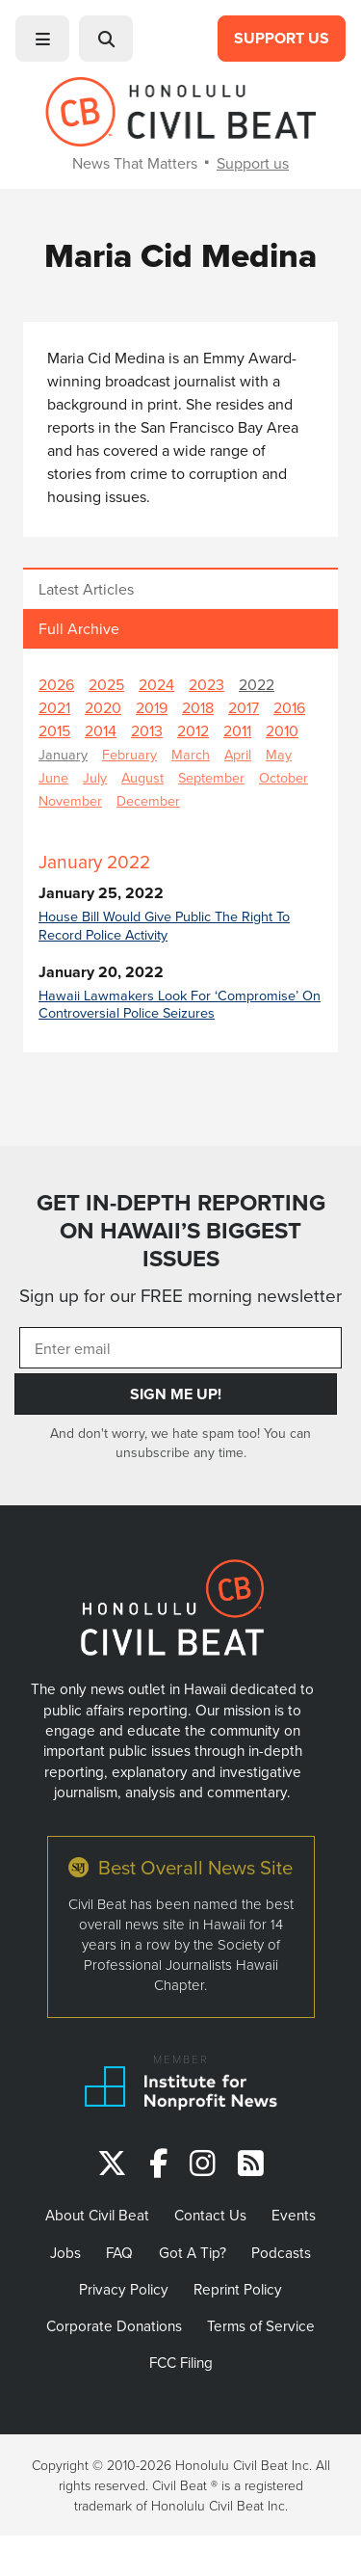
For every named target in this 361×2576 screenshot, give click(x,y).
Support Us (281, 38)
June (53, 777)
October (283, 777)
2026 (56, 684)
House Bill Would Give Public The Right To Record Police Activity (164, 925)
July (95, 777)
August (142, 777)
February (129, 754)
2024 (156, 684)
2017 (243, 707)
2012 (193, 730)
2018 (198, 707)
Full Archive (79, 628)
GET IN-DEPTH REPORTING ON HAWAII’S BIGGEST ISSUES (181, 1230)
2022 (256, 684)
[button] (42, 38)
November (70, 800)
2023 (206, 684)
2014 (100, 730)
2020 (103, 707)
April (237, 754)
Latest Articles (86, 588)
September (211, 777)
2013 (147, 730)
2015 (54, 730)
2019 (152, 707)
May (279, 754)
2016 (289, 707)
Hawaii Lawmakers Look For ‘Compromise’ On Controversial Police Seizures (180, 1004)
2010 (282, 730)
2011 (237, 730)
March (190, 754)
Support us (253, 162)
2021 (54, 707)
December (148, 800)
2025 (106, 684)
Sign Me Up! (175, 1394)
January (63, 754)
